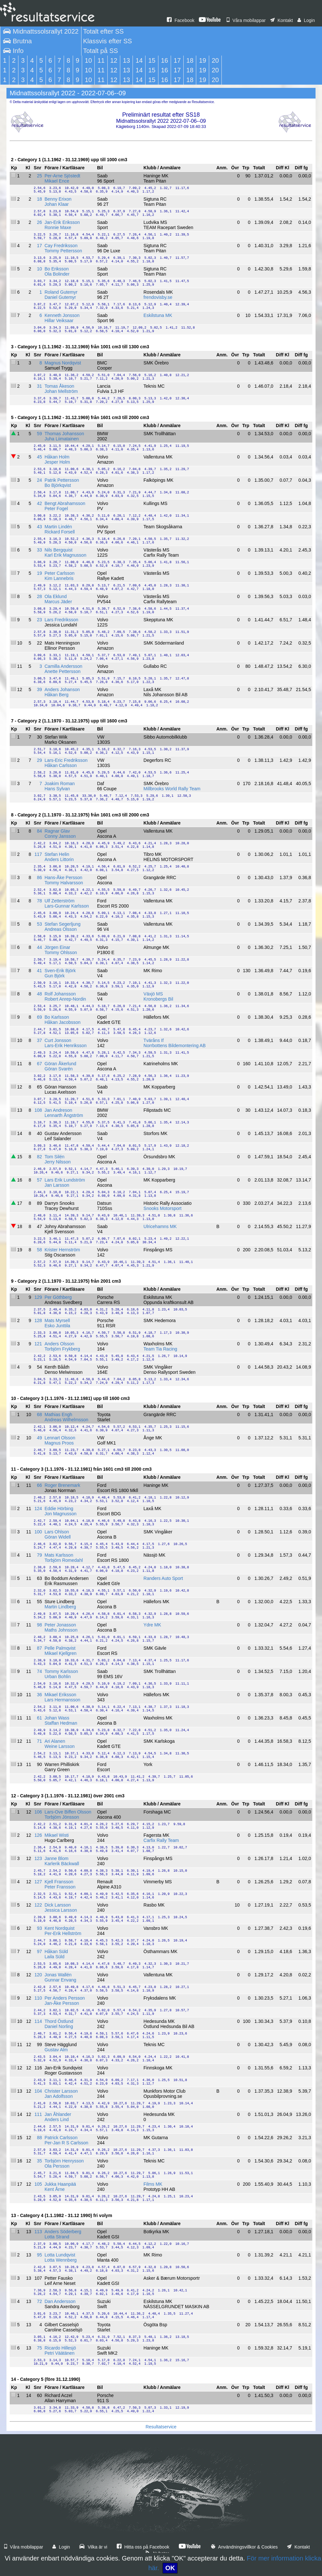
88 (39, 2137)
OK (170, 2567)
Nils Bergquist (58, 549)
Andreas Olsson (61, 929)
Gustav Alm (56, 2049)
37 (39, 1040)
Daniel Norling (59, 2026)
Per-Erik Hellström (63, 1933)
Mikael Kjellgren (61, 1653)
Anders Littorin (59, 859)
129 (38, 1297)
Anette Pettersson (62, 671)
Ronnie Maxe (58, 227)
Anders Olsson (59, 1343)
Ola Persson (57, 2166)
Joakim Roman (60, 783)
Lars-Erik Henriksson (66, 1045)
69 (39, 1017)
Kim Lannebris (59, 578)
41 (39, 970)
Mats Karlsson (59, 1555)
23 (39, 619)
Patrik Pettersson (62, 480)
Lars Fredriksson (61, 619)
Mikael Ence (57, 181)
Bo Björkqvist (58, 485)
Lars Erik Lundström (65, 1180)
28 (39, 596)
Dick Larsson (58, 1905)
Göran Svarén (59, 1068)
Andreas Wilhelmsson (66, 1419)
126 (38, 1835)
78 (39, 900)
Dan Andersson (60, 2301)
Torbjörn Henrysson (64, 2160)
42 (39, 503)
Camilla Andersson (63, 666)
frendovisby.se (158, 297)
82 (39, 1156)
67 (39, 1063)
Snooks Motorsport (163, 1208)
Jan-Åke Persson (62, 2003)
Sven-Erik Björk (60, 970)
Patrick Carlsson (61, 2137)
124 (38, 1508)
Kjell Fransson (59, 1881)
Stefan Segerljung (62, 924)
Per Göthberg (58, 1297)
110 (38, 1998)
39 (39, 689)
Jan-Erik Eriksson (62, 222)
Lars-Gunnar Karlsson (67, 906)
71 (39, 1741)
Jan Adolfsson (59, 2096)
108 (38, 1110)
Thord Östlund (59, 2021)
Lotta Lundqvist (60, 2254)
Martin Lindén (58, 526)
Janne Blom (57, 1858)
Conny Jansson (60, 836)
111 (38, 2114)
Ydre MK (152, 1624)
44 (39, 947)
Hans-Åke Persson (63, 877)
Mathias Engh (58, 1414)
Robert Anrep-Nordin (65, 999)
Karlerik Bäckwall (62, 1863)
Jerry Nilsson (58, 1161)
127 (38, 1881)
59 (39, 433)
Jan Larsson (57, 1185)
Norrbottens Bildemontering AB (175, 1045)
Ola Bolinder (57, 274)
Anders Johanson (62, 689)
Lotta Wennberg (61, 2260)
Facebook (180, 20)
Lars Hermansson (62, 1699)
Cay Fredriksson (61, 245)
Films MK (153, 2184)
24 (39, 480)
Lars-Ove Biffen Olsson (68, 1811)
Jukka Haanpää (60, 2184)
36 (39, 1694)
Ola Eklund (56, 596)
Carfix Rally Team (161, 1840)
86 (39, 877)
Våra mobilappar (246, 20)
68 (39, 1414)
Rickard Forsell (60, 531)
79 (39, 1555)
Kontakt (281, 20)
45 (39, 456)
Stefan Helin (57, 854)
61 (39, 1717)
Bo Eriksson (57, 268)
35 (39, 2160)
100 (38, 1531)
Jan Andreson (58, 1110)
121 (38, 1343)
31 (39, 386)
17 (39, 245)
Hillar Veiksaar (59, 320)
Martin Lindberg (60, 1606)
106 (38, 1811)
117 (38, 854)
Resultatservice (161, 2426)
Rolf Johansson (60, 993)
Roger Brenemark (62, 1485)
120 (38, 1974)
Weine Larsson (60, 1746)
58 (39, 1249)
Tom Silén (54, 1156)
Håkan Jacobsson (62, 1022)
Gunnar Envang (60, 1979)
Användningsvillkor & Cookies (244, 2547)
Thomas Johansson (64, 433)
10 (39, 268)
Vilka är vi (93, 2547)
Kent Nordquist (60, 1928)
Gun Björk (55, 975)
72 (39, 2301)
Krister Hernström (62, 1249)
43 (39, 526)
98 (39, 1624)
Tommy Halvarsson (64, 882)
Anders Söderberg (63, 2231)
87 (39, 1648)
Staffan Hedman (61, 1723)
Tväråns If (154, 1040)
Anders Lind (57, 2119)
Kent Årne (55, 2189)
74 (39, 1671)
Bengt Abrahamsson (65, 503)
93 (39, 1928)
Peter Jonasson (60, 1624)
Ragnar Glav (57, 831)
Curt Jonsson (58, 1040)
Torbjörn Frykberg (62, 1348)
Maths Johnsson (61, 1630)
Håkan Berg (57, 694)
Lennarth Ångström (64, 1115)
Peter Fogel (56, 508)
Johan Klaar (57, 204)
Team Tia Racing (160, 1348)
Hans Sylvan (57, 788)
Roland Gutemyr (61, 292)
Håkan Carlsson (61, 765)
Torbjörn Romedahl (64, 1560)
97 (39, 1951)
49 (39, 1437)
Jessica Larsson (61, 1910)
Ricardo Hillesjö (60, 2347)
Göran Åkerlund (60, 1063)
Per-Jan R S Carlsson (66, 2142)
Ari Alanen (55, 1741)
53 (39, 924)
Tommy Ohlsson (61, 952)
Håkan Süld (56, 1951)
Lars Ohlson (57, 1531)
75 (39, 2347)
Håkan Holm (57, 456)
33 (39, 549)
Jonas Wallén (58, 1974)
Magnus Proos (59, 1443)
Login (306, 20)
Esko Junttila (57, 1325)
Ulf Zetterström (60, 900)
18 (39, 199)
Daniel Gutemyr (60, 297)
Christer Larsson (61, 2091)
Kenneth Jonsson (62, 315)
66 (39, 1485)
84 (39, 831)
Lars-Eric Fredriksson (66, 760)
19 (39, 573)
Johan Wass (57, 1717)
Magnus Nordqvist (63, 362)
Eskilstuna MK (158, 315)
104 (38, 2091)
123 (38, 1858)
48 (39, 993)
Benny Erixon (58, 199)
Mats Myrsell (57, 1320)
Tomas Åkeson (59, 386)
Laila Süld (55, 1956)
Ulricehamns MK (160, 1226)
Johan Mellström (61, 391)
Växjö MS (153, 993)
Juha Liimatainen (62, 438)
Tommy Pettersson (63, 250)
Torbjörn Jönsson (62, 1817)
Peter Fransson (60, 1886)
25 (39, 175)
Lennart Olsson (60, 1437)
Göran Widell (58, 1537)
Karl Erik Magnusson (65, 555)
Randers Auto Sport (163, 1578)
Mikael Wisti (57, 1835)
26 (39, 222)
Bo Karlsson (57, 1017)
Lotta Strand (57, 2236)
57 (39, 1180)
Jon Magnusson (61, 1513)
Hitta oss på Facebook (143, 2547)
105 (38, 2184)
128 (38, 1320)
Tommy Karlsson (61, 1671)
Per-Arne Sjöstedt (62, 175)
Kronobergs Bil (158, 999)
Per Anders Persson (65, 1998)
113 (38, 2231)
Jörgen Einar (57, 947)
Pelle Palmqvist (60, 1648)
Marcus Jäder (58, 601)
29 (39, 760)
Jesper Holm (57, 462)
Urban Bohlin (58, 1676)
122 (38, 1905)
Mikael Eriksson (60, 1694)
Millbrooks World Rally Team (172, 788)
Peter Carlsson (60, 573)
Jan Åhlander (58, 2114)
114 (38, 2021)
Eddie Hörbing (59, 1508)
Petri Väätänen (60, 2353)
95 (39, 2254)
